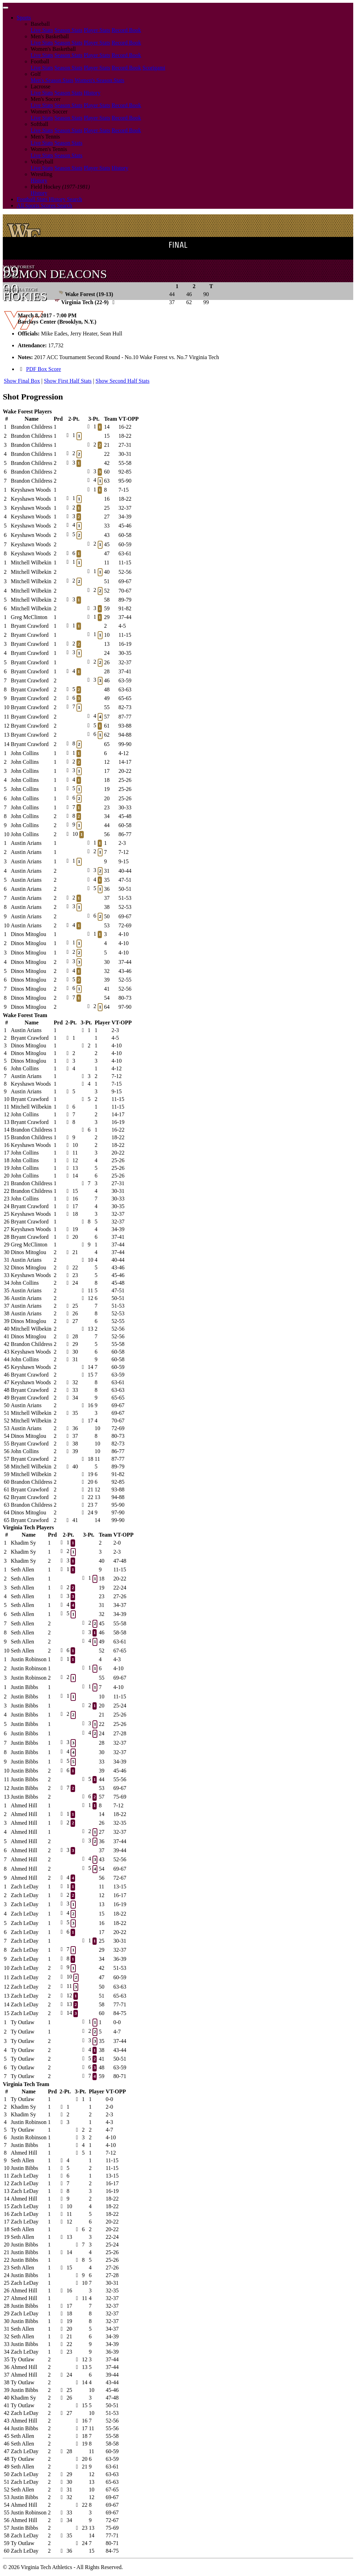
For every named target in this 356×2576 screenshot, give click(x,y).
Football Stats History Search (49, 199)
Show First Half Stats (67, 381)
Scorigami (154, 68)
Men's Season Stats (52, 80)
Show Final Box (22, 381)
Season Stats (68, 30)
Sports (24, 18)
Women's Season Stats (99, 80)
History (92, 93)
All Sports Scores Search (44, 205)
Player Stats (97, 30)
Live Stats (42, 30)
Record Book (126, 30)
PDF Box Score (43, 369)
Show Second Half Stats (122, 381)
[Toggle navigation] (5, 8)
